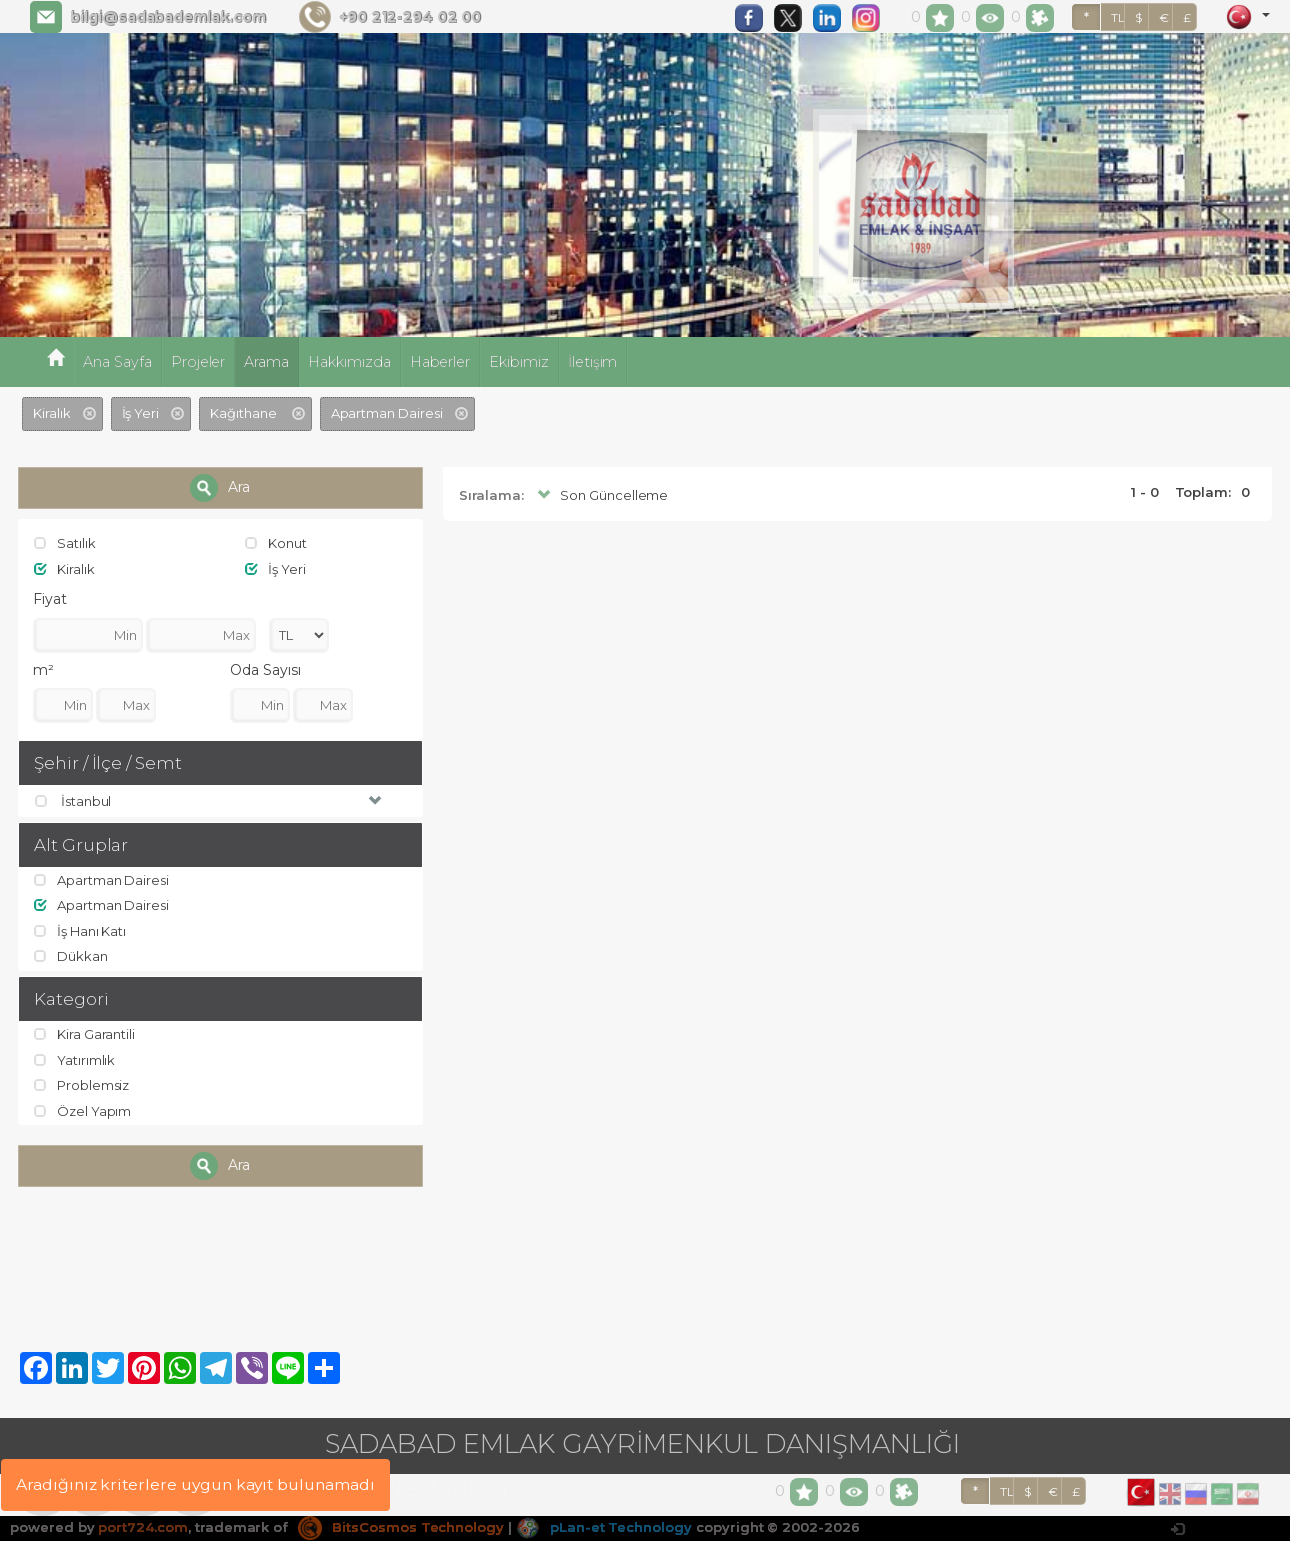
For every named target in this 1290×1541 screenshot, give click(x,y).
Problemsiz (81, 1085)
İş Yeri (275, 569)
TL (1118, 17)
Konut (276, 543)
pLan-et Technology (604, 1527)
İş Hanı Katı (80, 931)
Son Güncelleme (600, 495)
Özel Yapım (82, 1111)
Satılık (65, 543)
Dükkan (71, 956)
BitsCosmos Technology (401, 1527)
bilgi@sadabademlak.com (168, 17)
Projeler (198, 362)
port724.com (142, 1527)
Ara (220, 488)
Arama (266, 362)
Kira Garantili (84, 1034)
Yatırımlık (74, 1060)
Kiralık (64, 569)
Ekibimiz (519, 362)
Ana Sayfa (117, 362)
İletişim (593, 362)
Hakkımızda (349, 362)
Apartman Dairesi (101, 880)
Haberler (440, 362)
